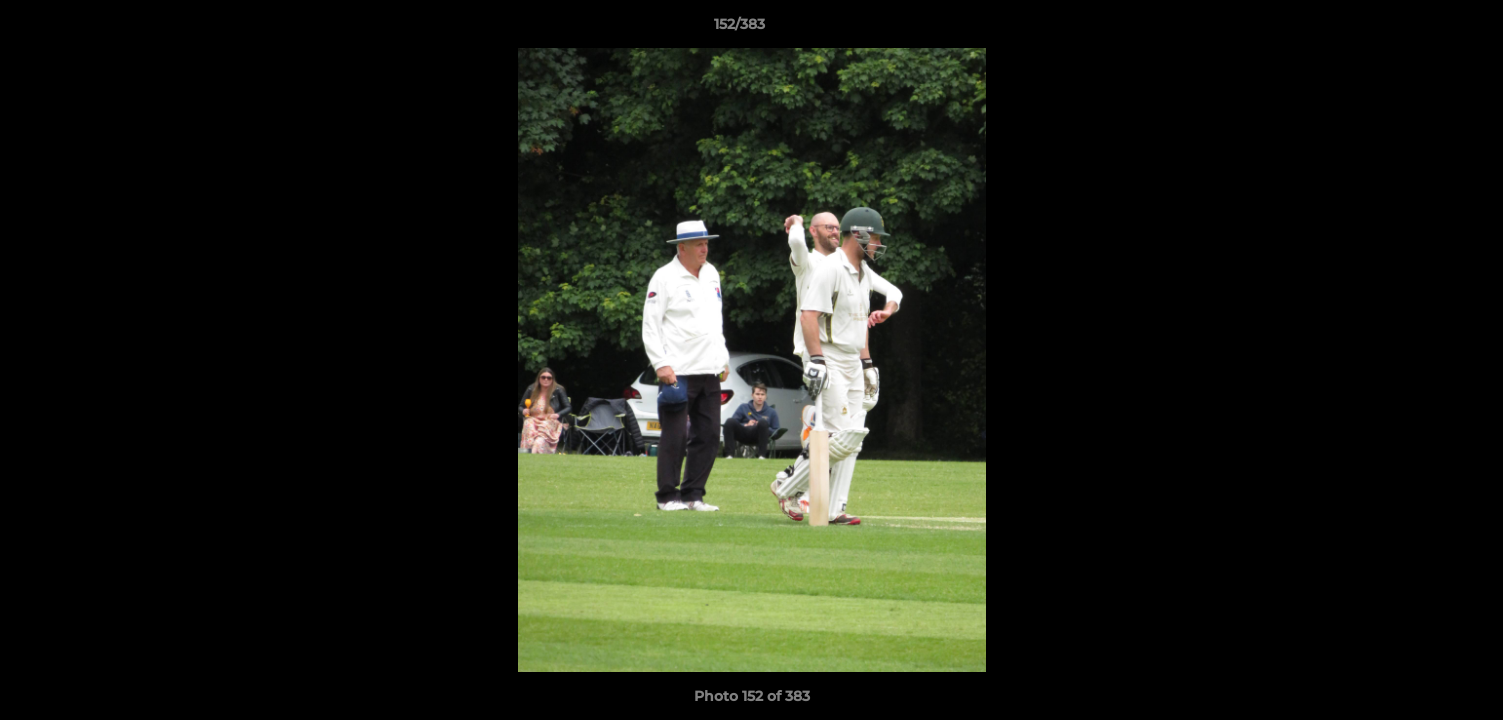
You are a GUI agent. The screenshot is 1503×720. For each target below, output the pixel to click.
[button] (1419, 29)
